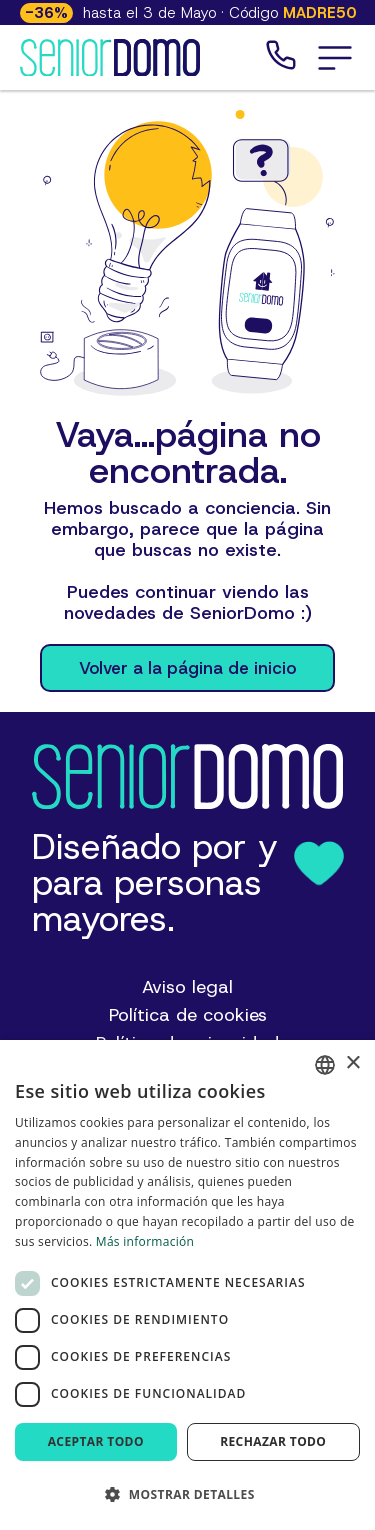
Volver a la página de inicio (187, 668)
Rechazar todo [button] (273, 1441)
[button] (335, 58)
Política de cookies (188, 1015)
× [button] (352, 1063)
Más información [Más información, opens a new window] (145, 1241)
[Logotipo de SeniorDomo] (110, 58)
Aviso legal (187, 987)
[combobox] (325, 1065)
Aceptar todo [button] (96, 1441)
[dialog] (187, 1285)
